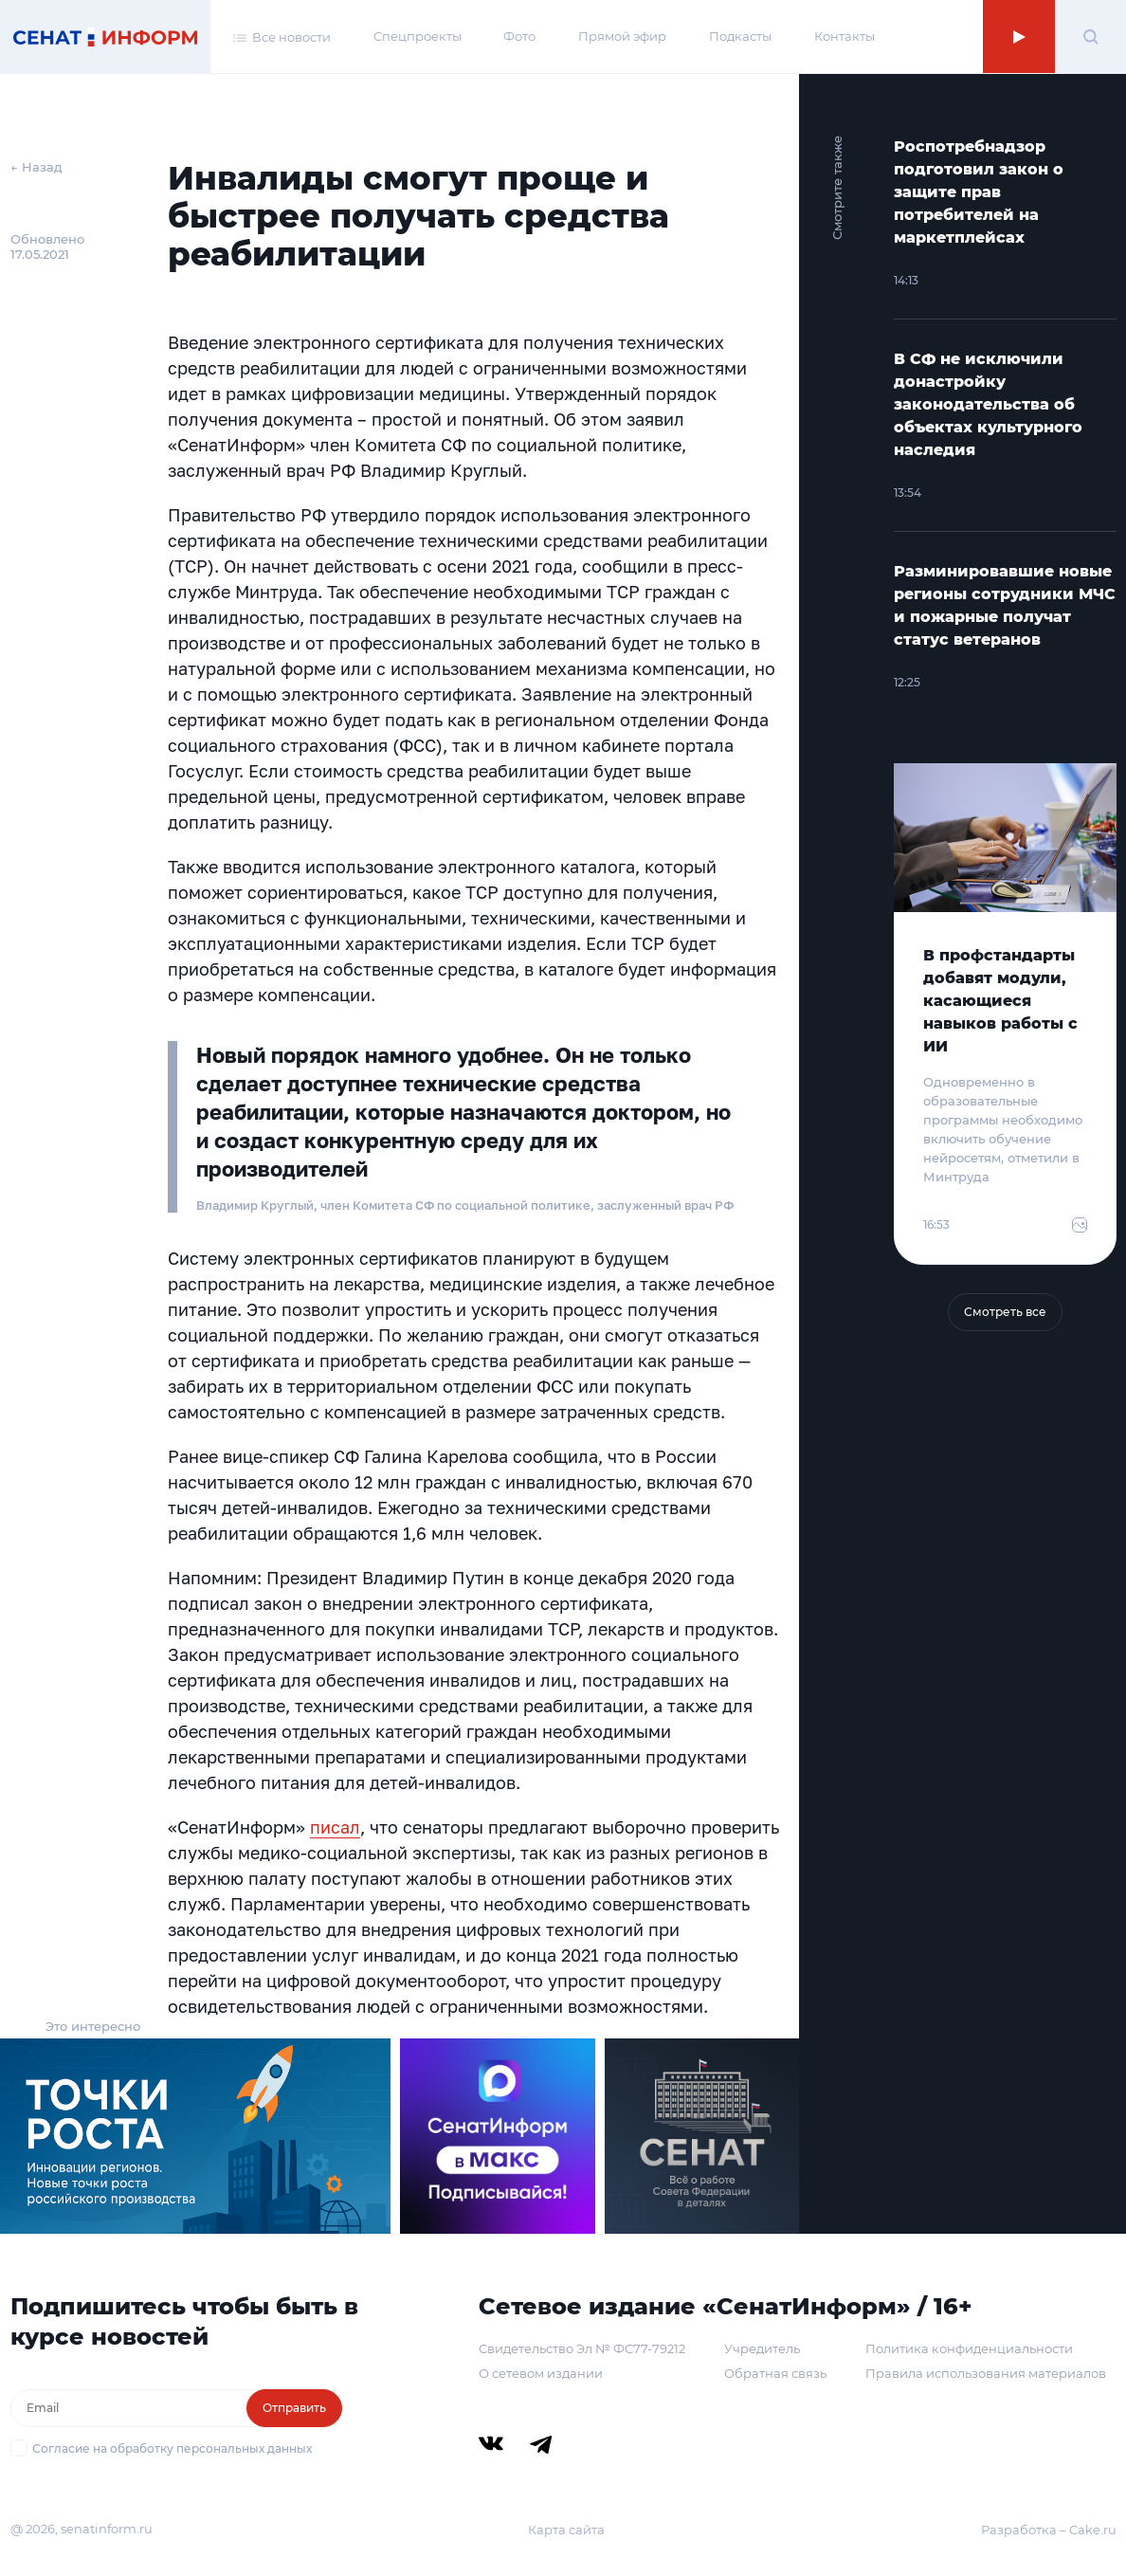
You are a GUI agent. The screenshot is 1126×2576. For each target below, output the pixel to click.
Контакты (844, 36)
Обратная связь (775, 2373)
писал (335, 1827)
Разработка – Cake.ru (1049, 2529)
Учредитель (762, 2348)
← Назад (36, 166)
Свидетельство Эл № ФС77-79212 (582, 2348)
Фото (519, 36)
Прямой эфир (622, 36)
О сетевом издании (541, 2373)
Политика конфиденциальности (969, 2348)
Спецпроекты (417, 36)
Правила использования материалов (985, 2373)
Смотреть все (1005, 1312)
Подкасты (740, 36)
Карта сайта (566, 2529)
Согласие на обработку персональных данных (172, 2448)
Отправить (294, 2408)
